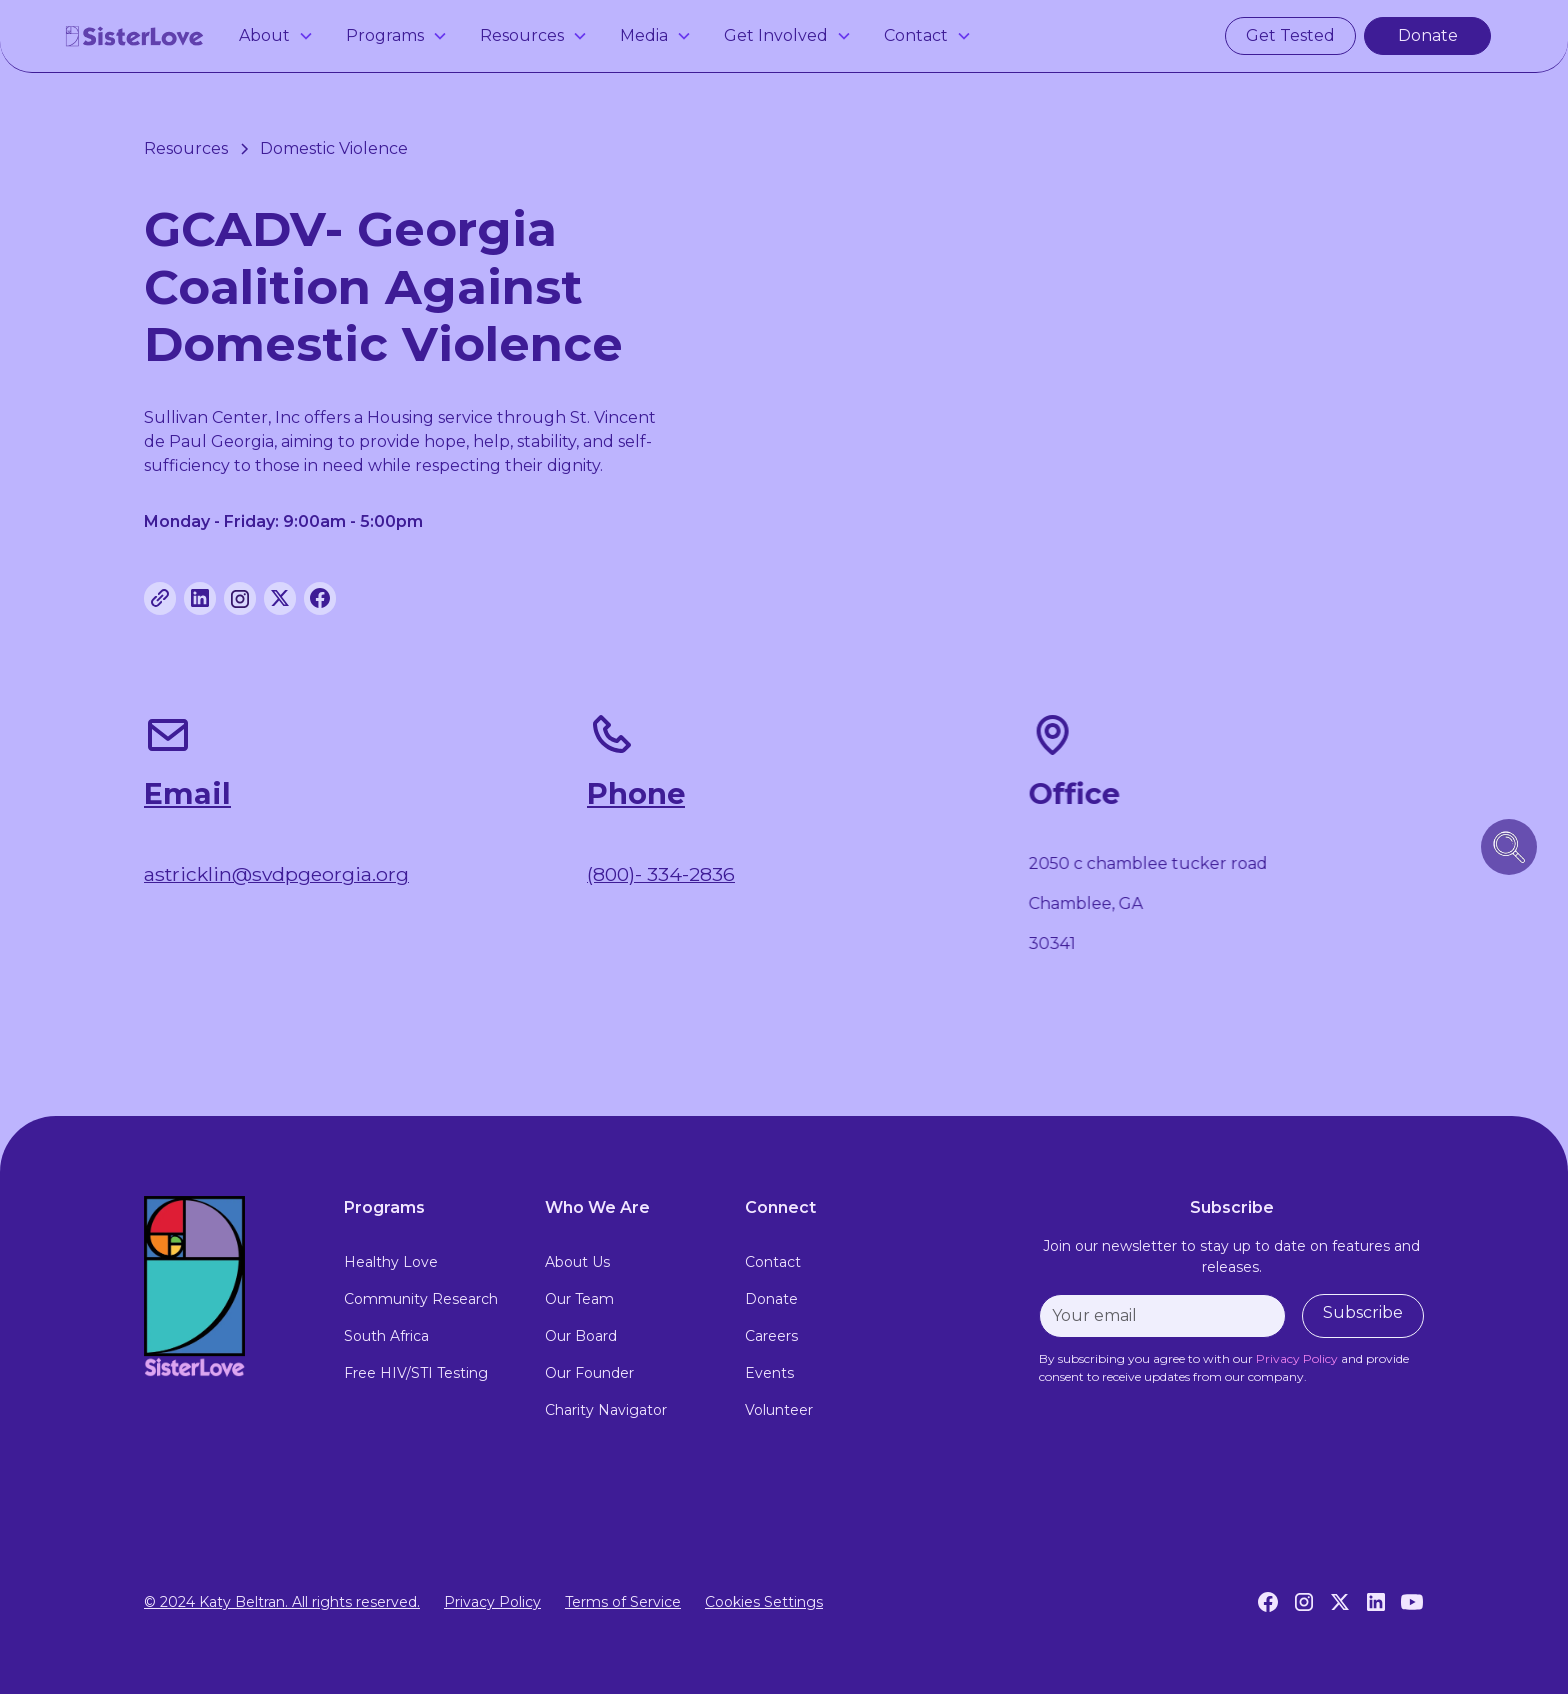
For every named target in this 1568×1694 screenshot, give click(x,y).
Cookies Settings (764, 1602)
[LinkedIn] (1376, 1602)
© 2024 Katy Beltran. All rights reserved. (282, 1602)
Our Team (579, 1299)
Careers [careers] (771, 1336)
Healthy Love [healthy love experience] (391, 1262)
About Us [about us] (577, 1262)
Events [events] (769, 1373)
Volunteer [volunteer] (779, 1410)
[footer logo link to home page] (228, 1286)
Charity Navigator (606, 1410)
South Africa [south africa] (386, 1336)
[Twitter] (1340, 1602)
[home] (135, 36)
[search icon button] (1509, 847)
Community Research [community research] (421, 1299)
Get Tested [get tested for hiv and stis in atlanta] (1290, 35)
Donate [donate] (771, 1299)
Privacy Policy (492, 1602)
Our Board (581, 1336)
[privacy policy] (1297, 1358)
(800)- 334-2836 (660, 875)
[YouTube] (1412, 1602)
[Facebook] (1268, 1602)
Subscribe (1363, 1312)
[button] (276, 36)
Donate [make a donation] (1428, 35)
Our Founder (589, 1373)
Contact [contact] (773, 1262)
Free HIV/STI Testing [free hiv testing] (416, 1373)
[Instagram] (1304, 1602)
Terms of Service (623, 1602)
